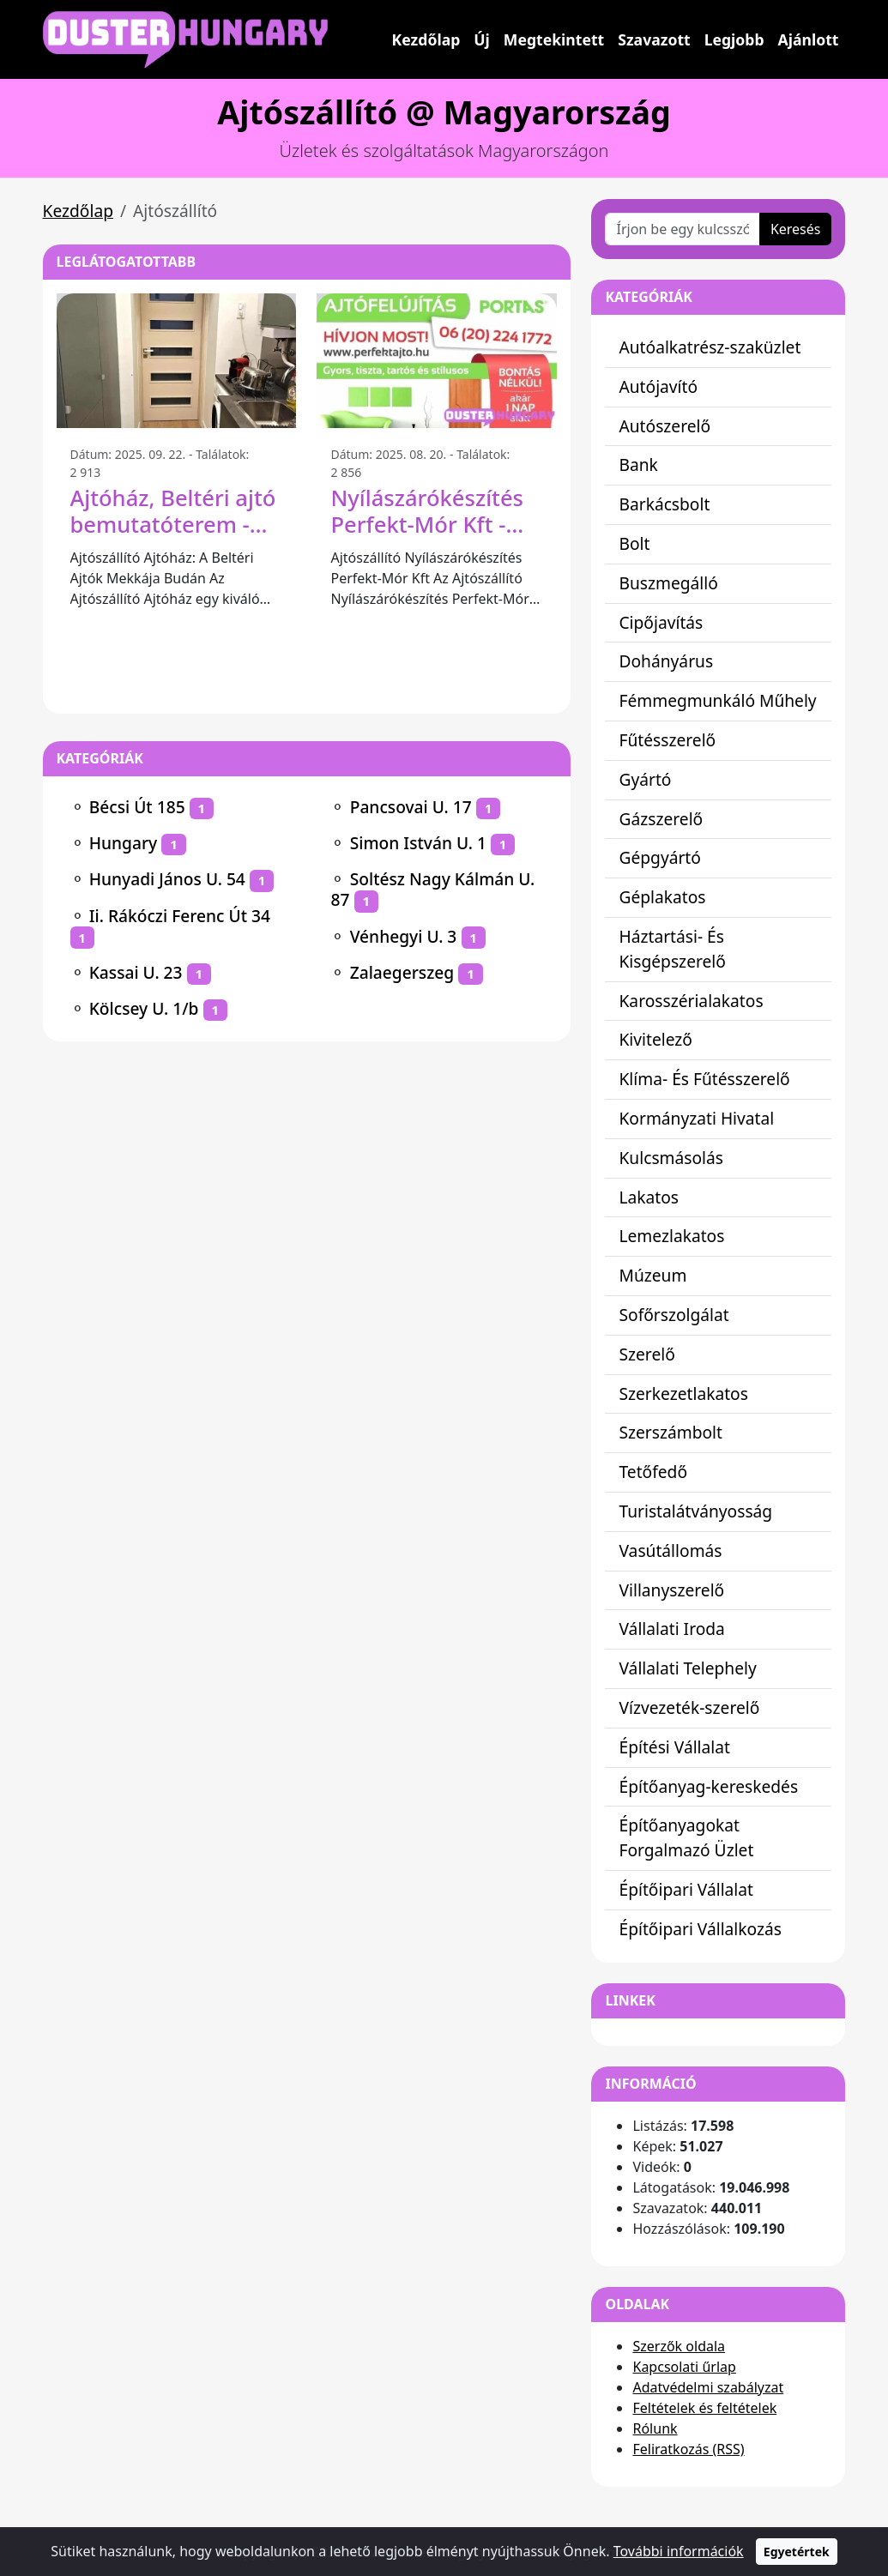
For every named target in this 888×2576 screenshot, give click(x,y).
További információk (678, 2551)
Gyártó (645, 779)
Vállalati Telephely (687, 1668)
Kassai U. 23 (136, 972)
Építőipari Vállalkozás (700, 1928)
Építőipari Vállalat (686, 1889)
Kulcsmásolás (671, 1157)
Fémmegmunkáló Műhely (717, 700)
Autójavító (658, 386)
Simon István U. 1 (418, 842)
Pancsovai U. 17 (411, 806)
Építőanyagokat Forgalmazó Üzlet (686, 1837)
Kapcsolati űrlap (683, 2366)
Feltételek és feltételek (704, 2407)
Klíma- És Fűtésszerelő (704, 1078)
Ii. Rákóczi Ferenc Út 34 (179, 915)
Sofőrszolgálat (673, 1314)
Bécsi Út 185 (137, 806)
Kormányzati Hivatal (696, 1118)
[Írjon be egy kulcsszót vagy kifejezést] (682, 229)
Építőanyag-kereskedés (708, 1786)
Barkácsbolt (664, 504)
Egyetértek (797, 2551)
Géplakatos (662, 896)
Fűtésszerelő (667, 739)
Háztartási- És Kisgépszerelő (672, 949)
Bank (638, 464)
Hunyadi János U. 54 (167, 878)
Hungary (123, 842)
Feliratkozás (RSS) (688, 2449)
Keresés (795, 229)
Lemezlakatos (671, 1235)
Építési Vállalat (674, 1747)
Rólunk (654, 2428)
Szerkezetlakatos (683, 1393)
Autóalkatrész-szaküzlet (709, 347)
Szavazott (654, 39)
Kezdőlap (426, 39)
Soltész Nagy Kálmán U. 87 (432, 889)
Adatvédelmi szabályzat (707, 2387)
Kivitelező (655, 1039)
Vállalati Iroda (671, 1628)
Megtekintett (554, 39)
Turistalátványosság (695, 1511)
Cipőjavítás (661, 622)
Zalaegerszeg (402, 972)
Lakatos (649, 1197)
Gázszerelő (661, 818)
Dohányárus (666, 661)
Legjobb (734, 39)
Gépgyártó (659, 857)
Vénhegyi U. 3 (403, 936)
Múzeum (652, 1275)
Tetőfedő (653, 1471)
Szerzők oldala (678, 2346)
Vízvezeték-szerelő (689, 1707)
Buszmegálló (668, 582)
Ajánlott (808, 39)
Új (482, 39)
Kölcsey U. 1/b (144, 1008)
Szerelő (646, 1354)
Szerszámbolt (670, 1432)
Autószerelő (664, 425)
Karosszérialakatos (691, 1000)
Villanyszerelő (671, 1590)
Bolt (634, 543)
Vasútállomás (670, 1550)
